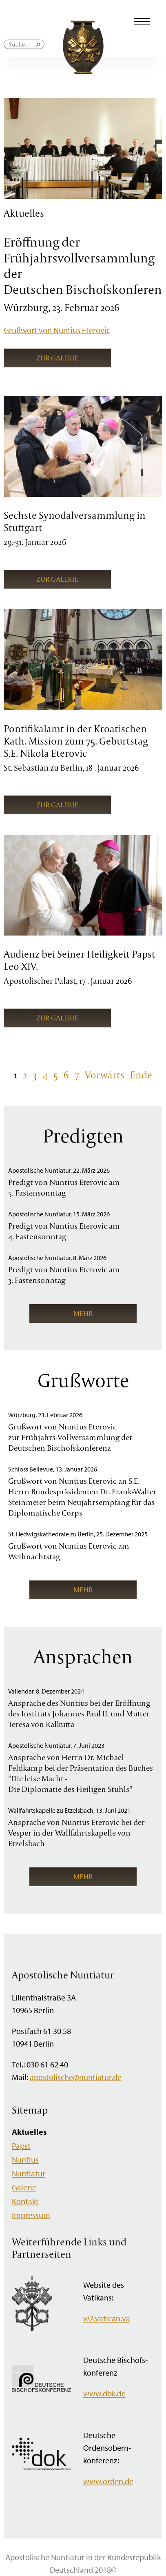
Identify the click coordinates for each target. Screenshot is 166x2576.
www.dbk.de (104, 2393)
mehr (83, 1313)
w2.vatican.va (106, 2318)
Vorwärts (104, 1074)
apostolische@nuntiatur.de (76, 2077)
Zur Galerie (57, 357)
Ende (141, 1074)
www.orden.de (108, 2481)
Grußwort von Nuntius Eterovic (57, 330)
